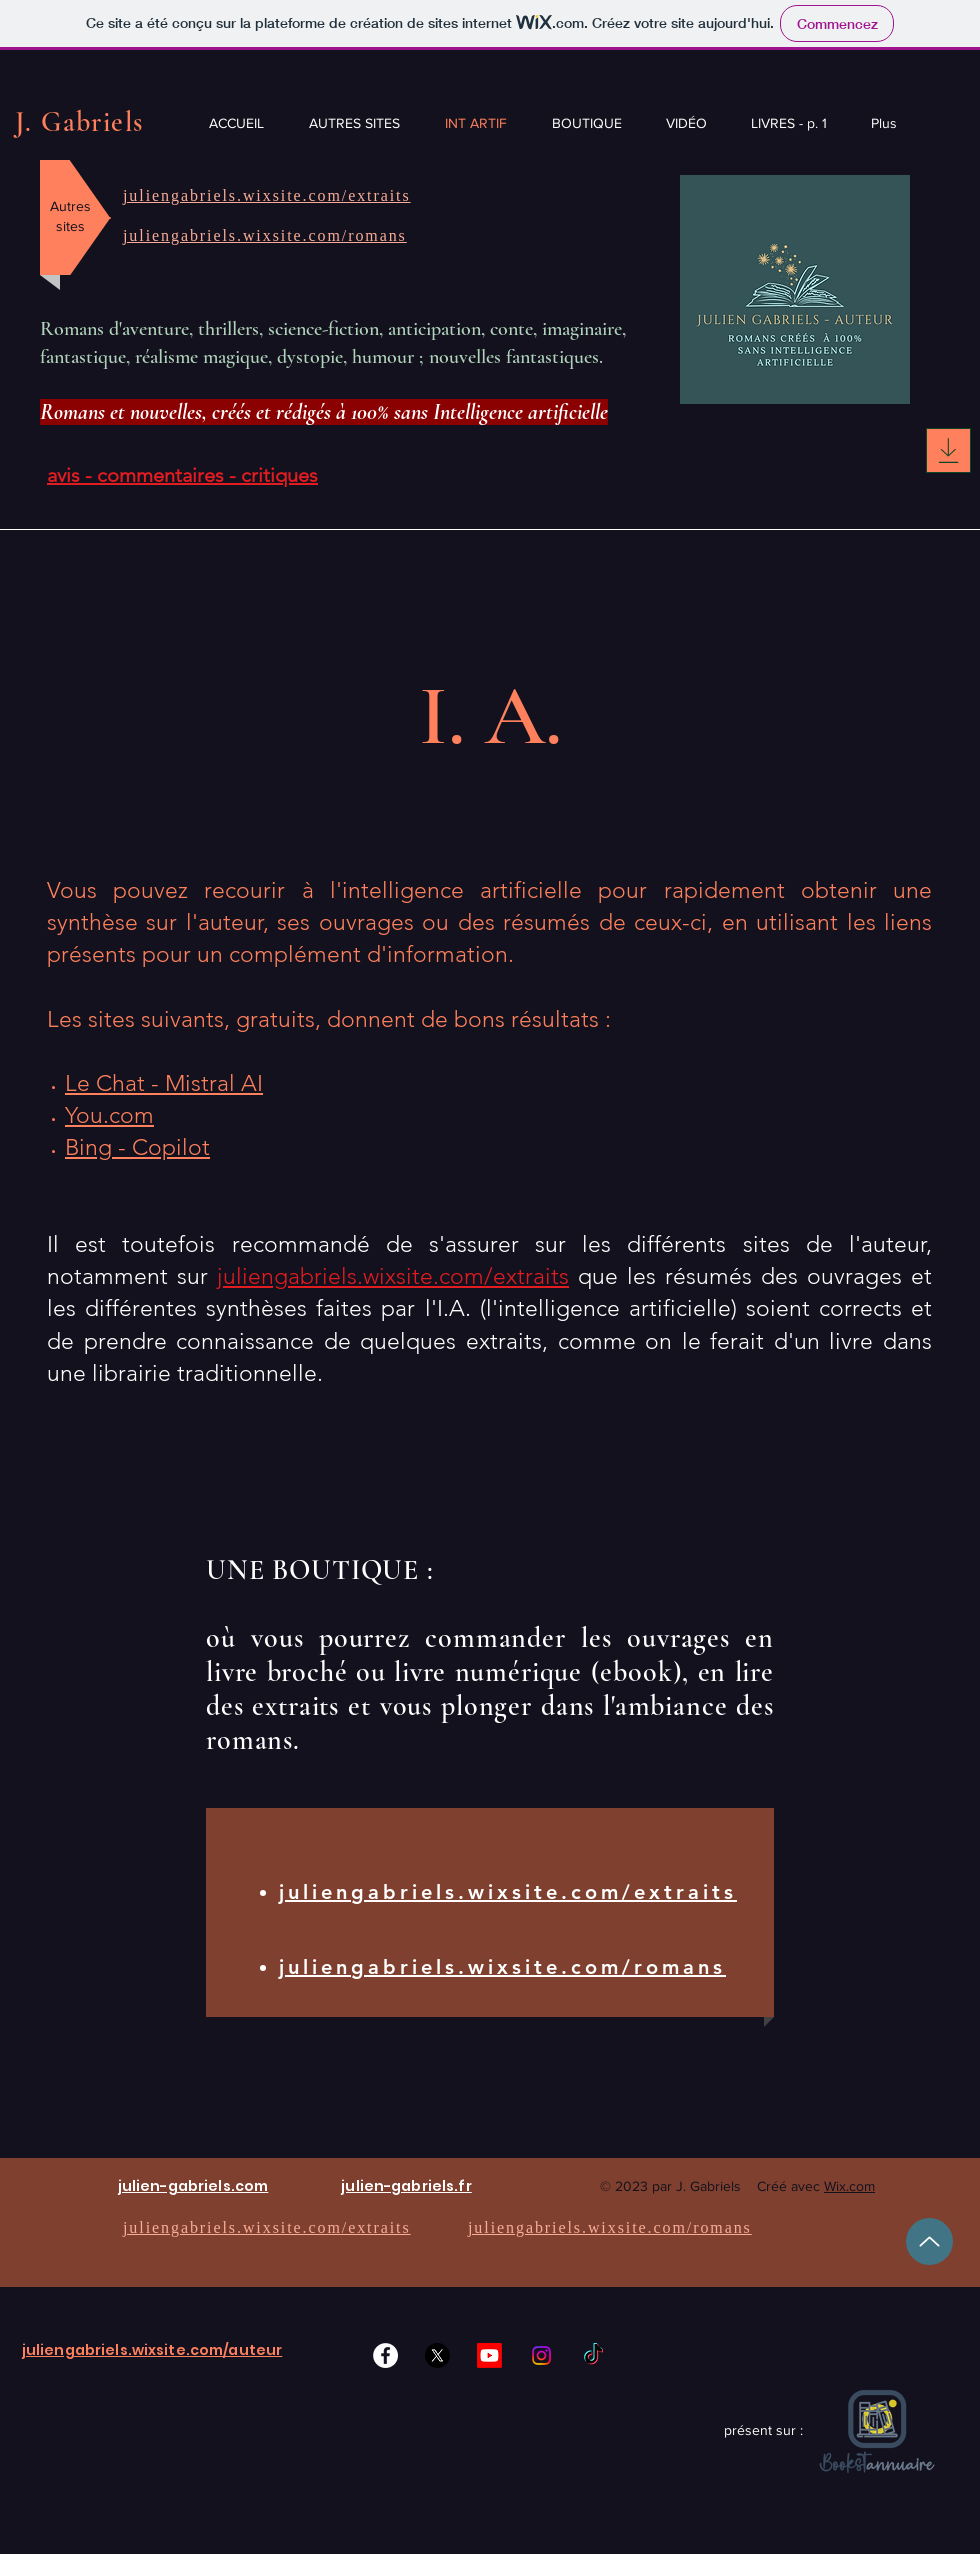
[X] (437, 2355)
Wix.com (849, 2186)
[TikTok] (593, 2355)
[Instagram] (541, 2355)
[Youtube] (489, 2355)
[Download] (948, 450)
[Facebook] (385, 2355)
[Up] (929, 2241)
